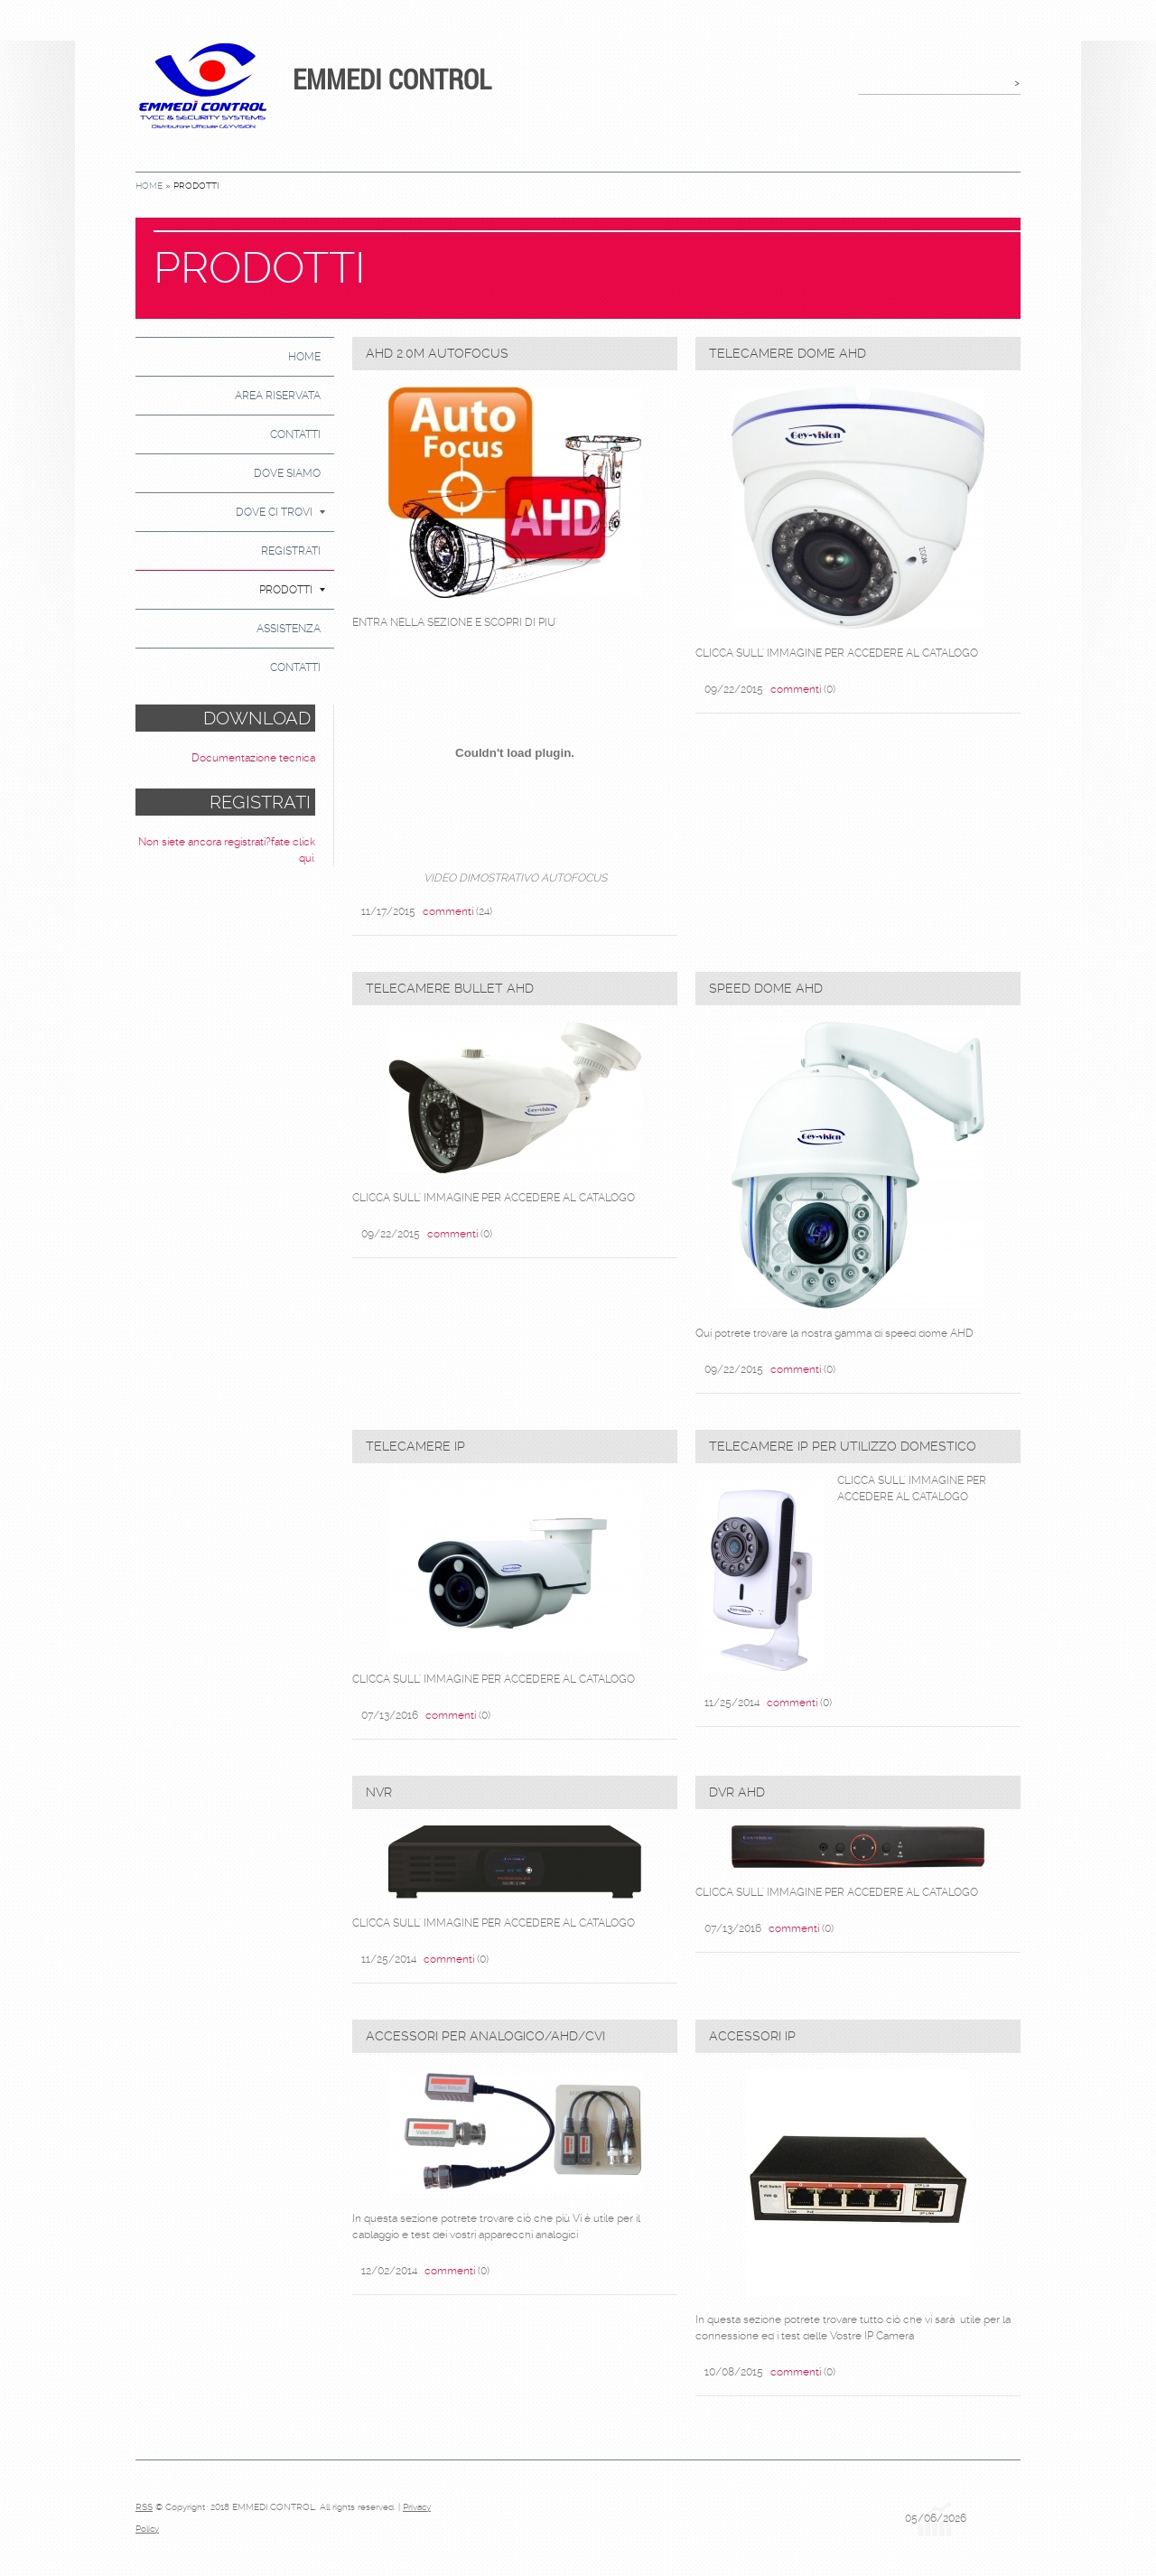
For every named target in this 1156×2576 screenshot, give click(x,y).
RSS (144, 2507)
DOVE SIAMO (287, 473)
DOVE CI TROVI (280, 512)
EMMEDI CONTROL (392, 79)
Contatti (295, 434)
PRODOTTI (292, 589)
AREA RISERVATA (278, 395)
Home (149, 186)
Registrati (291, 551)
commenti (448, 911)
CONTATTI (295, 667)
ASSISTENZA (288, 628)
